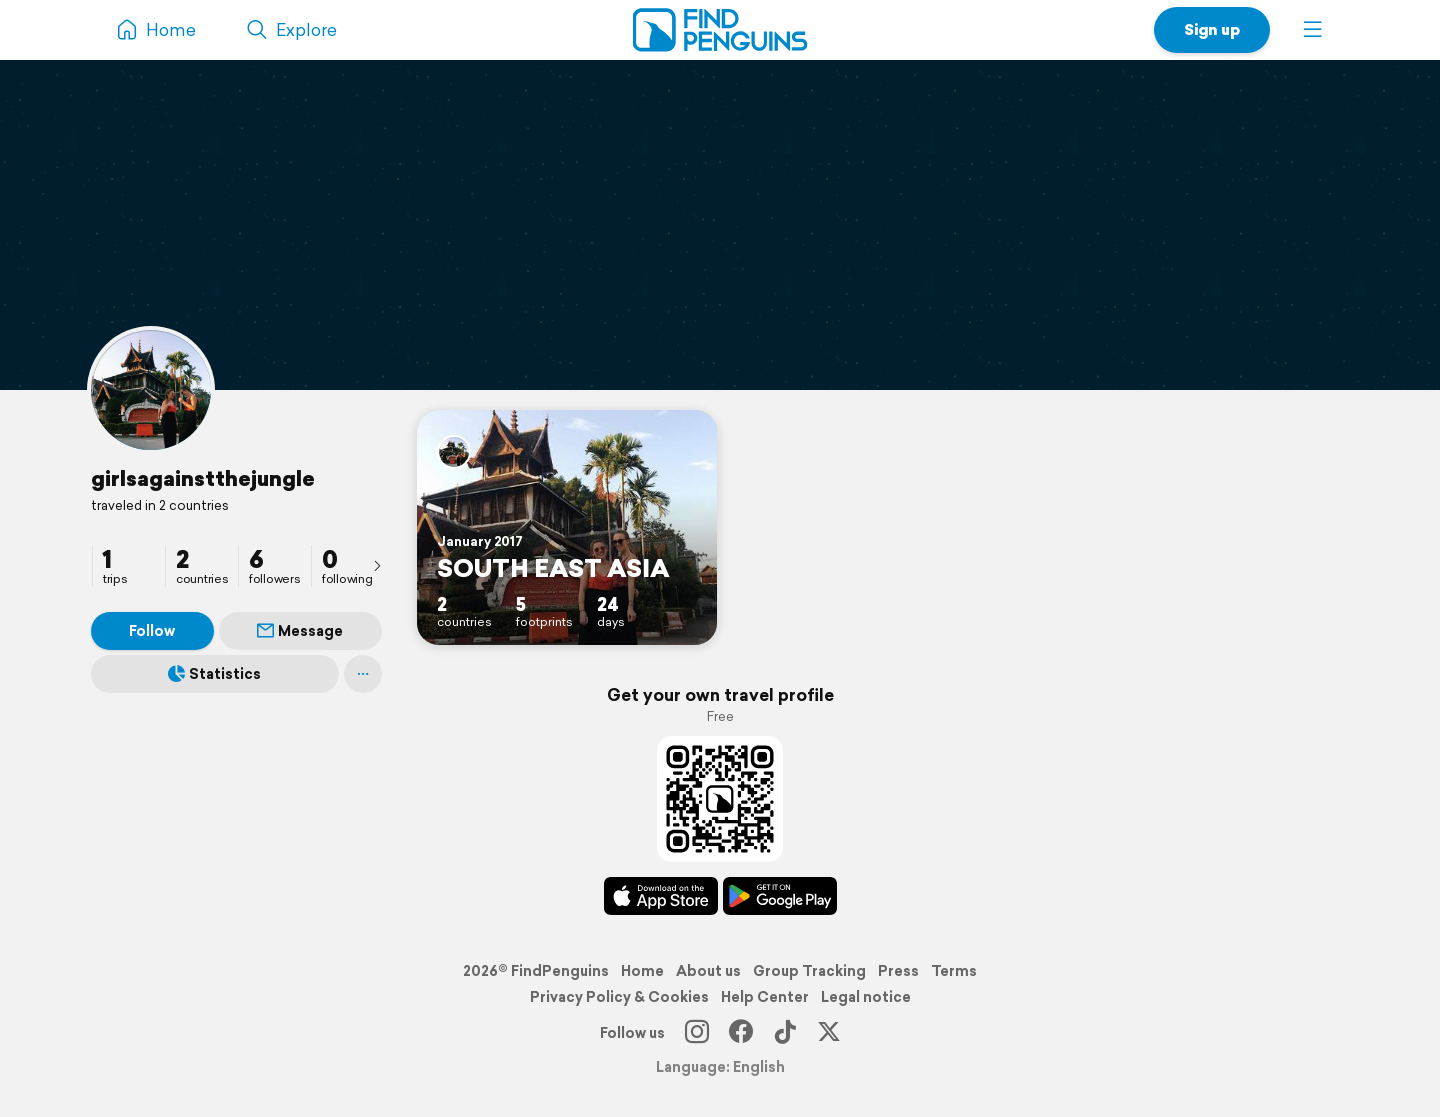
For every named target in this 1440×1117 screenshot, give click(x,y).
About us (708, 971)
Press (898, 971)
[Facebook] (741, 1033)
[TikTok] (785, 1033)
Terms (954, 971)
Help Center (765, 997)
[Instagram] (697, 1033)
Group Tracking (809, 971)
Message (300, 631)
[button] (1313, 30)
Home (642, 971)
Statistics (214, 674)
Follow (152, 631)
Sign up (1212, 29)
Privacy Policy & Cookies (619, 997)
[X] (829, 1033)
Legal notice (866, 997)
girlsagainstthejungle (203, 478)
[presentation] (377, 565)
